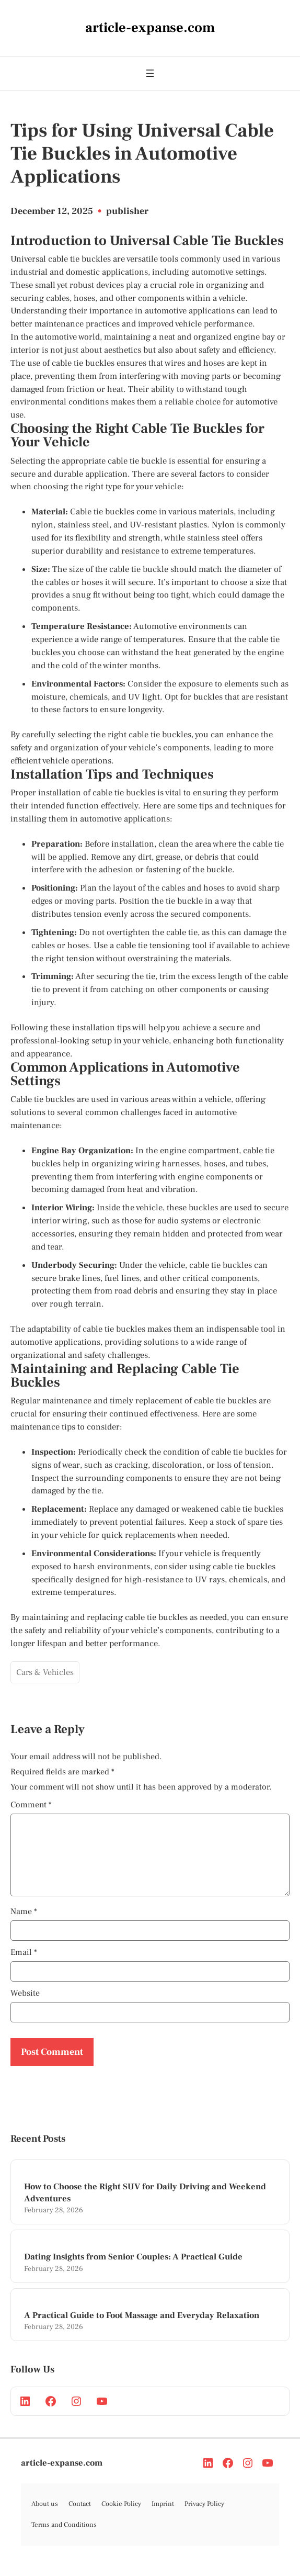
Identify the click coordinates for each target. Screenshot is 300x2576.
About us (44, 2516)
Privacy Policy (204, 2516)
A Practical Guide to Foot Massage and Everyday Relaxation (141, 2328)
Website (25, 2005)
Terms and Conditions (64, 2537)
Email (23, 1965)
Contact (79, 2516)
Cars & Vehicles (45, 1672)
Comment (31, 1804)
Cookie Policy (121, 2516)
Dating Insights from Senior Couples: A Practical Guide (133, 2269)
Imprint (163, 2516)
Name (23, 1924)
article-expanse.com (61, 2475)
